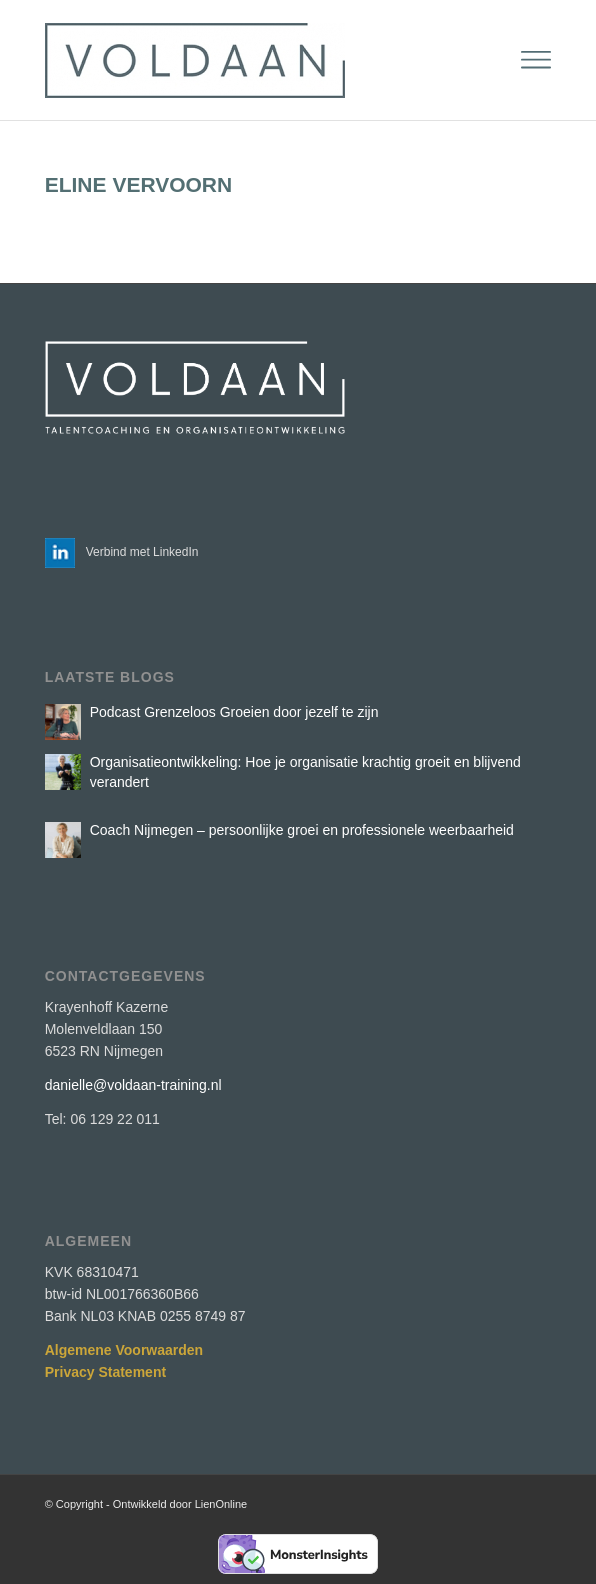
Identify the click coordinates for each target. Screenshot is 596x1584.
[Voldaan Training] (247, 60)
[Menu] (536, 60)
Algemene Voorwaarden (124, 1350)
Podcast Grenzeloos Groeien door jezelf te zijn (234, 712)
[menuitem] (536, 60)
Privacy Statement (105, 1372)
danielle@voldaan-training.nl (133, 1085)
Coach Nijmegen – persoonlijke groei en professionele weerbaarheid (302, 830)
